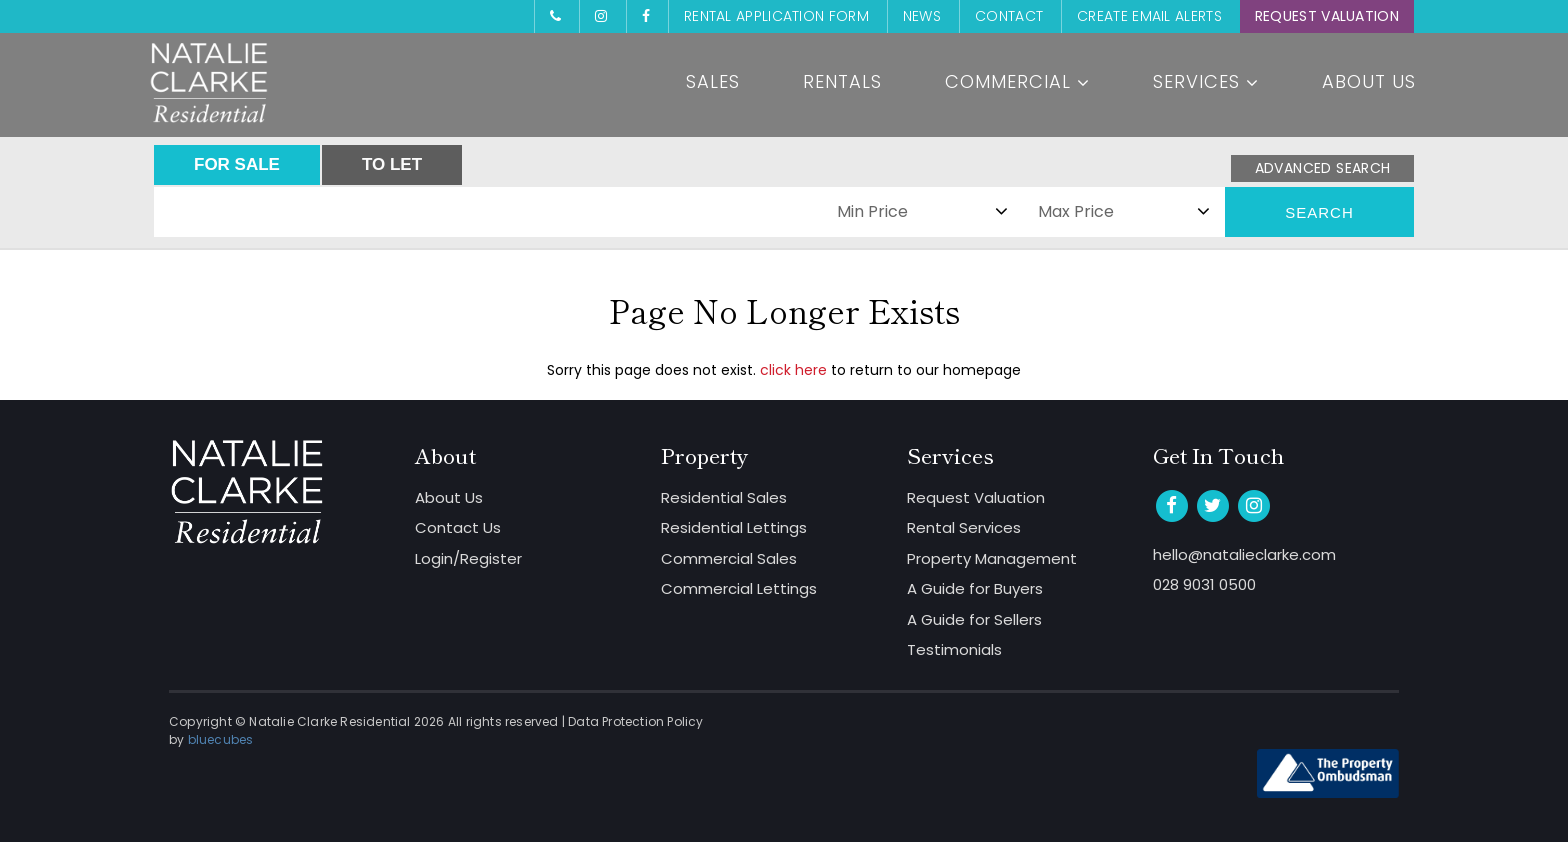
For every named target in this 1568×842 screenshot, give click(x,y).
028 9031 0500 (1204, 584)
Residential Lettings (734, 527)
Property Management (992, 558)
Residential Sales (724, 497)
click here (793, 370)
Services (1206, 81)
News (922, 16)
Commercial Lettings (739, 588)
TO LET (392, 164)
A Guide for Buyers (975, 588)
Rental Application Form (776, 16)
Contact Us (458, 527)
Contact (1009, 16)
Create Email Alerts (1149, 16)
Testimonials (954, 649)
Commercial (1017, 81)
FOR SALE (237, 164)
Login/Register (468, 558)
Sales (713, 81)
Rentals (842, 81)
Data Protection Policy (635, 721)
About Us (1369, 81)
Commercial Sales (729, 558)
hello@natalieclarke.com (1244, 554)
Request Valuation (1327, 16)
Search (1319, 212)
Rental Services (964, 527)
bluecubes (221, 739)
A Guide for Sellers (974, 619)
